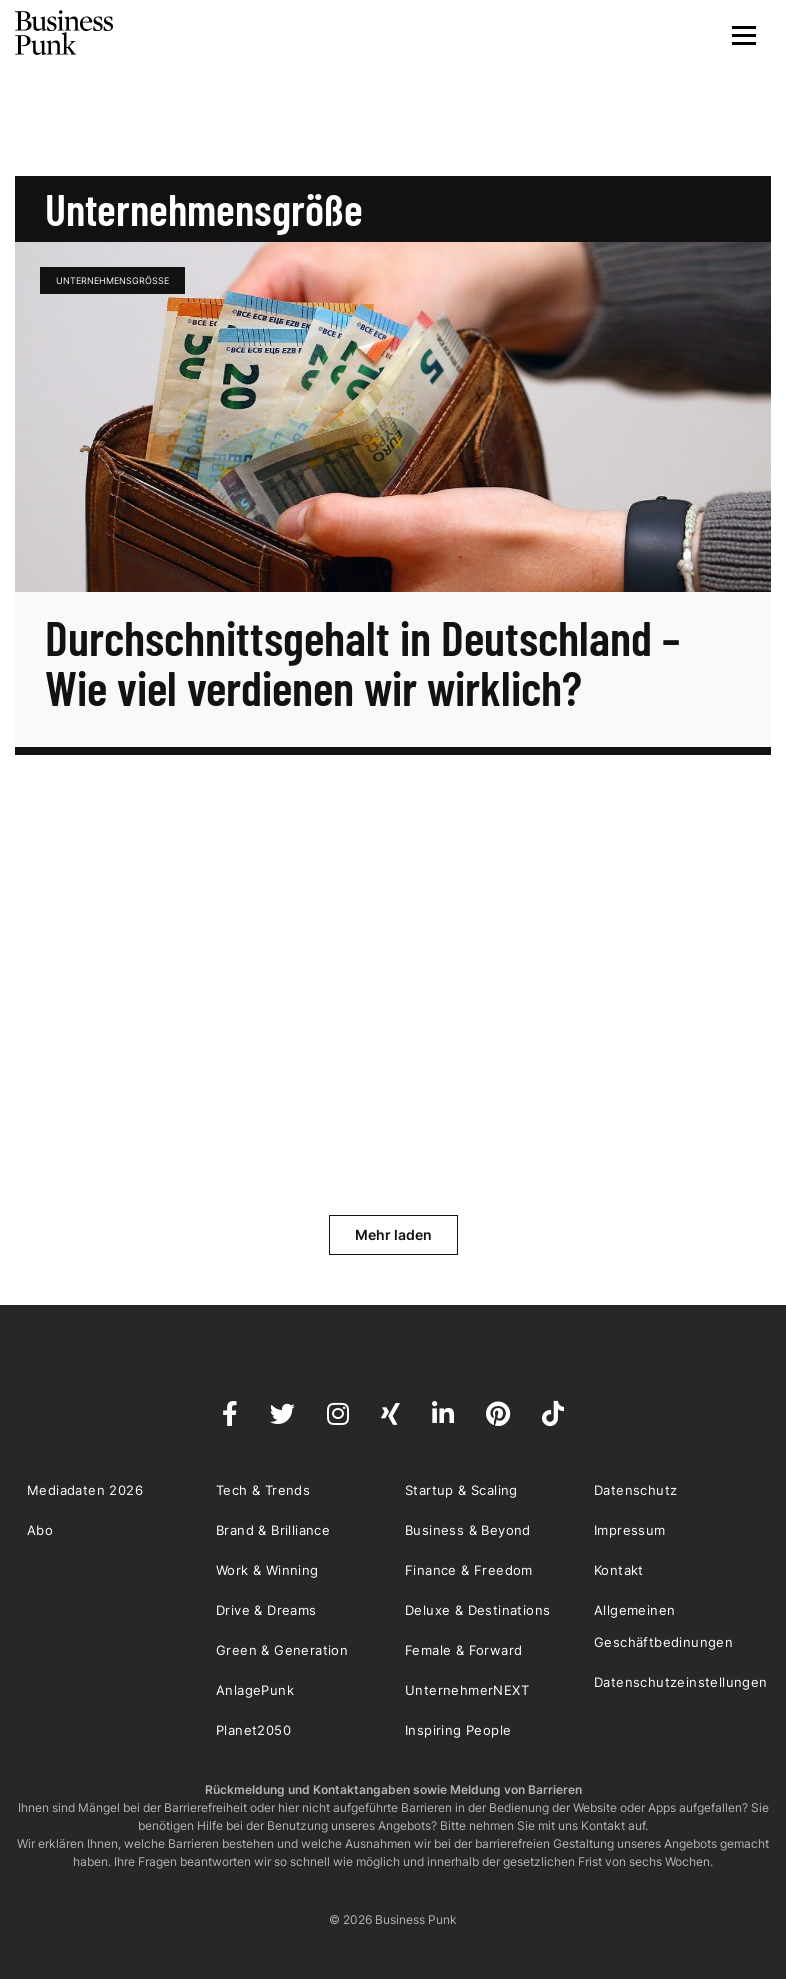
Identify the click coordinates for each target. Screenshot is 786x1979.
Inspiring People (458, 1730)
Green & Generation (282, 1650)
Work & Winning (267, 1570)
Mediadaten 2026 (85, 1490)
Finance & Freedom (469, 1570)
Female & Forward (463, 1650)
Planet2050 (253, 1730)
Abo (40, 1530)
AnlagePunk (255, 1690)
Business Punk (65, 33)
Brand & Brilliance (273, 1530)
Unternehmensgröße (112, 280)
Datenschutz (635, 1490)
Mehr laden (393, 1234)
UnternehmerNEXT (467, 1690)
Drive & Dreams (266, 1610)
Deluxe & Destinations (477, 1610)
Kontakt (619, 1570)
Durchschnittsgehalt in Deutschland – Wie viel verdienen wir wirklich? (362, 662)
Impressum (630, 1530)
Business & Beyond (468, 1530)
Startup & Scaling (461, 1490)
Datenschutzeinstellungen (681, 1682)
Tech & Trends (263, 1490)
